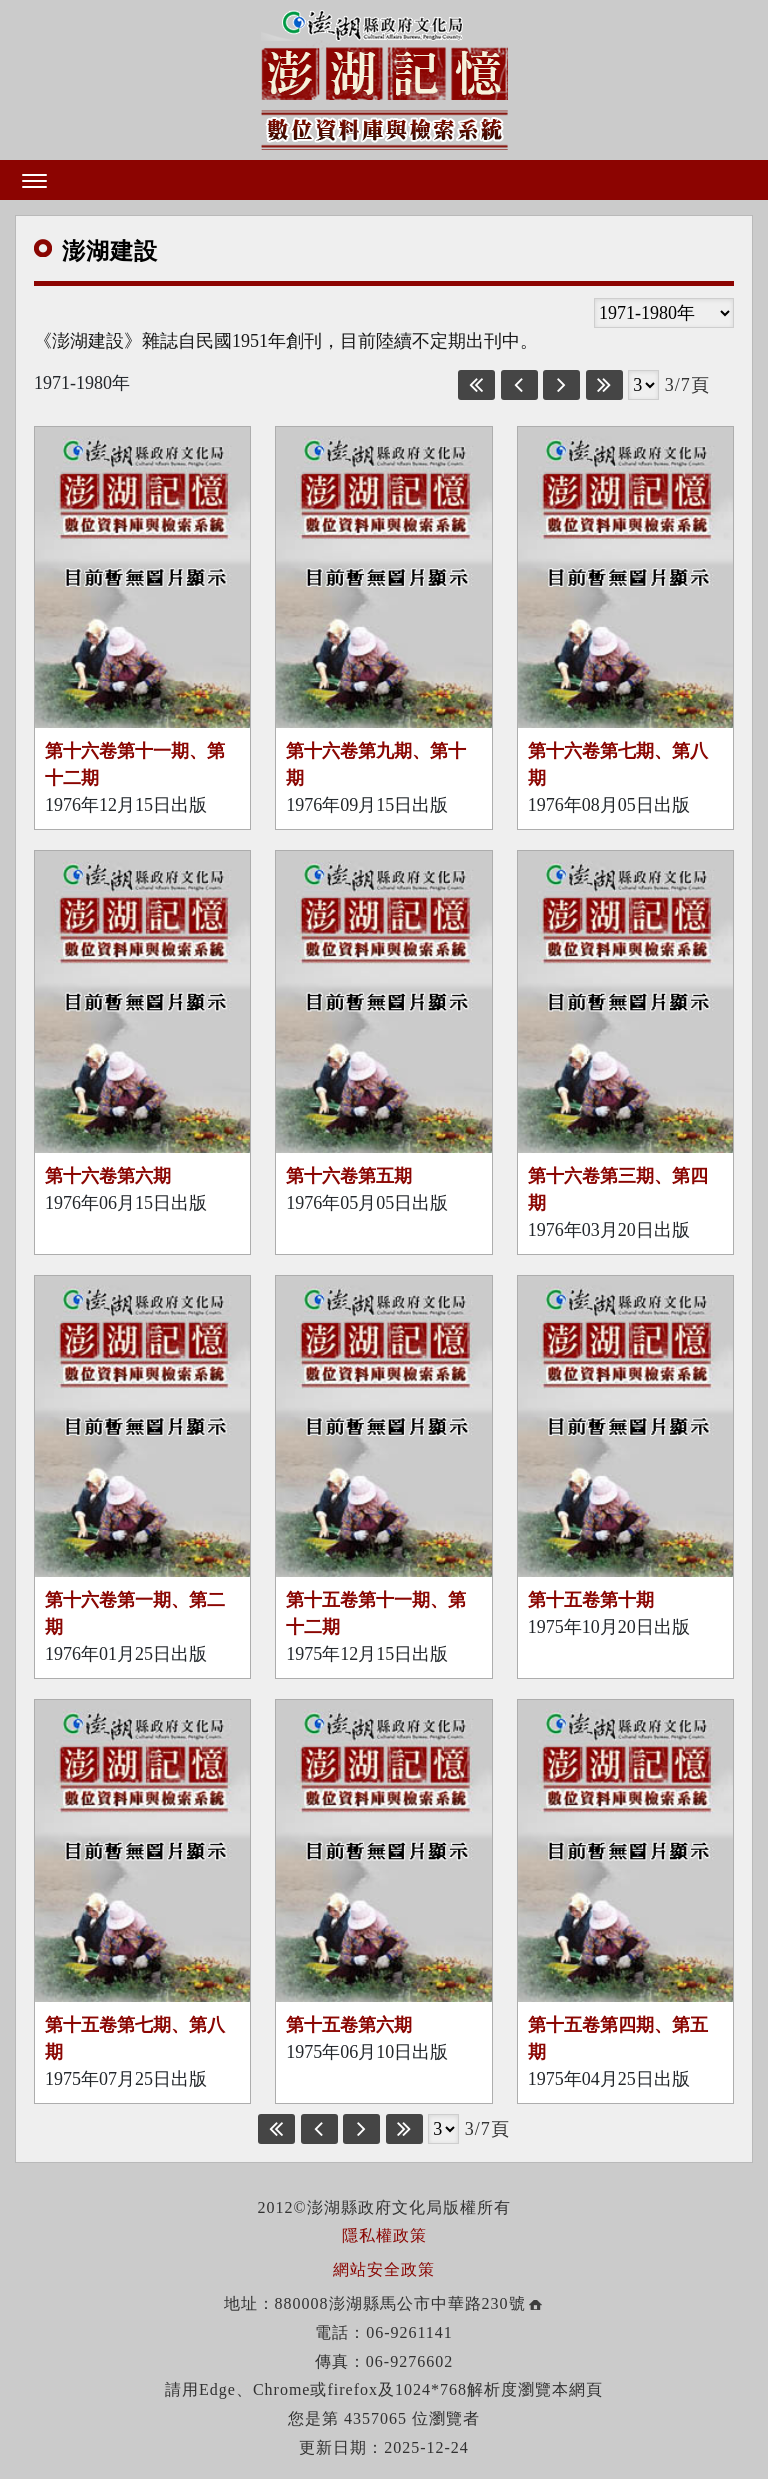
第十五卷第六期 (349, 2025)
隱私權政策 (384, 2235)
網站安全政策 (384, 2269)
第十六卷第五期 (349, 1176)
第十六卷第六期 (108, 1176)
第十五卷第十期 (591, 1600)
